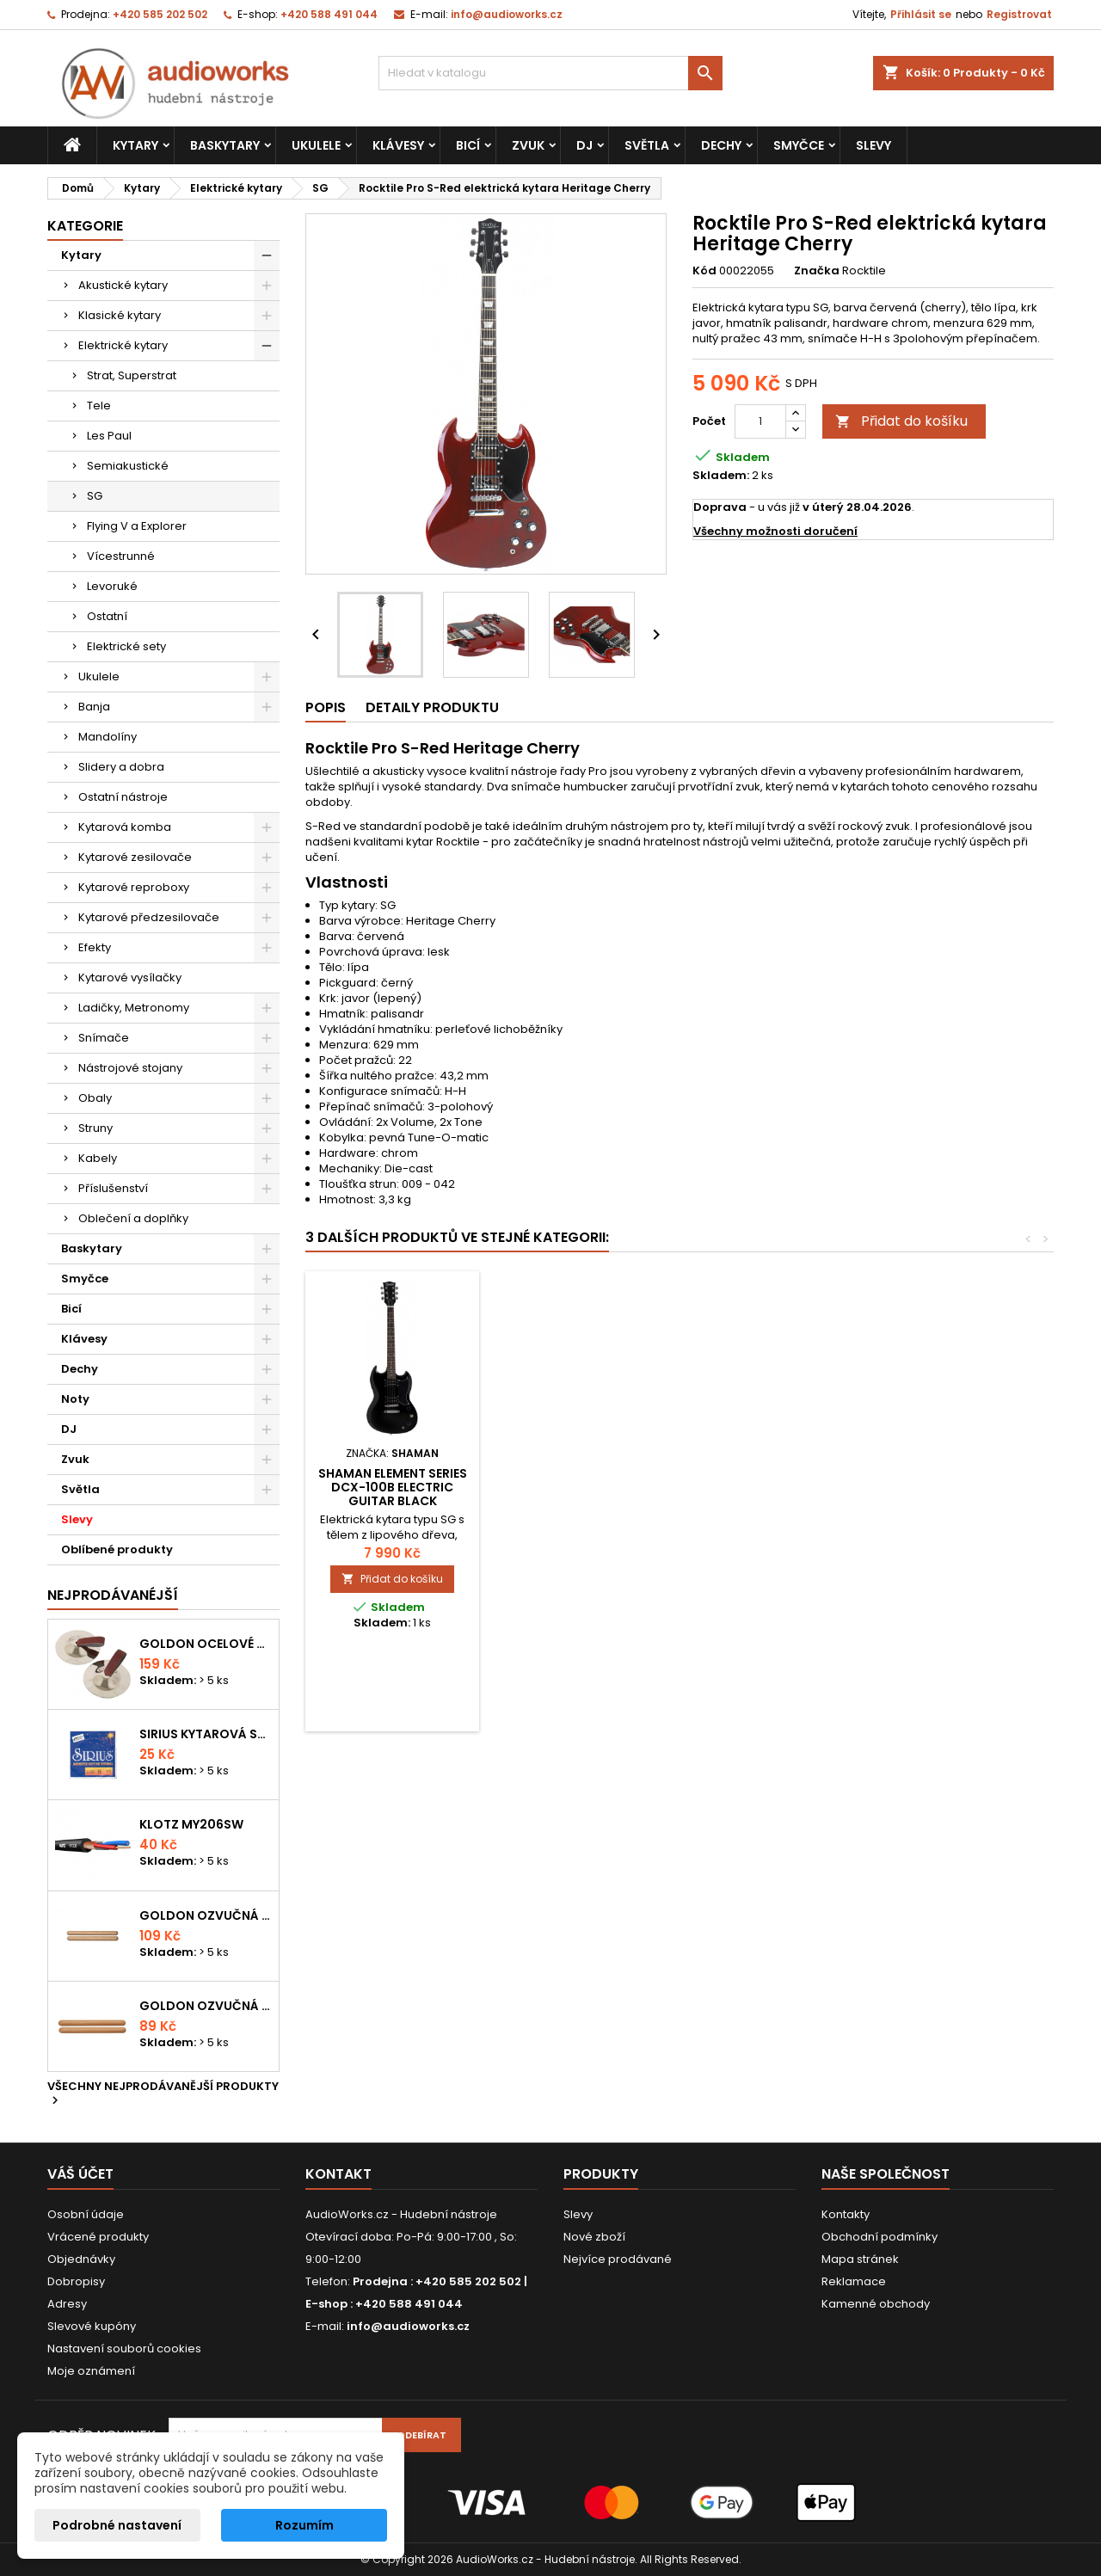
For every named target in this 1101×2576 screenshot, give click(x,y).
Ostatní (107, 616)
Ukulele (316, 145)
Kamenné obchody (875, 2304)
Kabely (97, 1158)
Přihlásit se (920, 14)
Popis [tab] (325, 707)
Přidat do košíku (901, 421)
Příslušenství (113, 1188)
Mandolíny (107, 737)
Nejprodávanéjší (112, 1595)
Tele (99, 405)
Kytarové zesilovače (135, 857)
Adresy (67, 2304)
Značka (817, 271)
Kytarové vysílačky (129, 977)
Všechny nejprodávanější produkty (163, 2094)
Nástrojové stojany (130, 1068)
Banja (94, 706)
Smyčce (798, 145)
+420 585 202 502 (160, 14)
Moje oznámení (91, 2371)
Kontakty (845, 2214)
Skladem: (720, 475)
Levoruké (112, 586)
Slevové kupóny (91, 2326)
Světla (646, 145)
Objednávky (81, 2259)
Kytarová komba (124, 827)
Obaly (95, 1098)
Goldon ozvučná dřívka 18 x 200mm (205, 1915)
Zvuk (528, 145)
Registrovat (1019, 14)
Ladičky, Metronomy (133, 1007)
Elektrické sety (126, 646)
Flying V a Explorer (137, 526)
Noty (75, 1399)
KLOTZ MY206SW (191, 1824)
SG (94, 496)
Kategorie (85, 226)
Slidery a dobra (121, 767)
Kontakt (338, 2174)
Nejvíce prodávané (617, 2259)
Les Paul (109, 435)
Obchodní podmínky (879, 2237)
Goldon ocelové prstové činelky (205, 1644)
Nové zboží (594, 2237)
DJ (584, 145)
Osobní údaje (85, 2214)
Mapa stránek (860, 2259)
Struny (95, 1128)
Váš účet (80, 2174)
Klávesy (398, 145)
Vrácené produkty (98, 2237)
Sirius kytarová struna (205, 1734)
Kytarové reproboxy (133, 887)
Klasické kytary (119, 315)
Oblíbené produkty (117, 1549)
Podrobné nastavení (116, 2525)
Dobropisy (76, 2281)
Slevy (873, 145)
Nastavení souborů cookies (124, 2348)
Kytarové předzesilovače (148, 917)
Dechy (721, 145)
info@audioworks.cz (507, 14)
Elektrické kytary (123, 345)
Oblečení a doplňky (133, 1218)
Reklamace (853, 2281)
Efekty (94, 947)
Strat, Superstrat (131, 375)
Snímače (103, 1038)
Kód (704, 271)
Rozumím (304, 2525)
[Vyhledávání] (550, 73)
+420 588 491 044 (329, 14)
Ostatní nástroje (123, 797)
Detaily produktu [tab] (432, 707)
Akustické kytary (123, 285)
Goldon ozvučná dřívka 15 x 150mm (205, 2006)
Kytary (135, 145)
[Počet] (760, 421)
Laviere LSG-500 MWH (392, 1473)
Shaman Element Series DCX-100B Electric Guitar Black (774, 1487)
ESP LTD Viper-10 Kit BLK (583, 1473)
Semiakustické (128, 466)
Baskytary (225, 145)
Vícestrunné (121, 556)
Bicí (468, 145)
